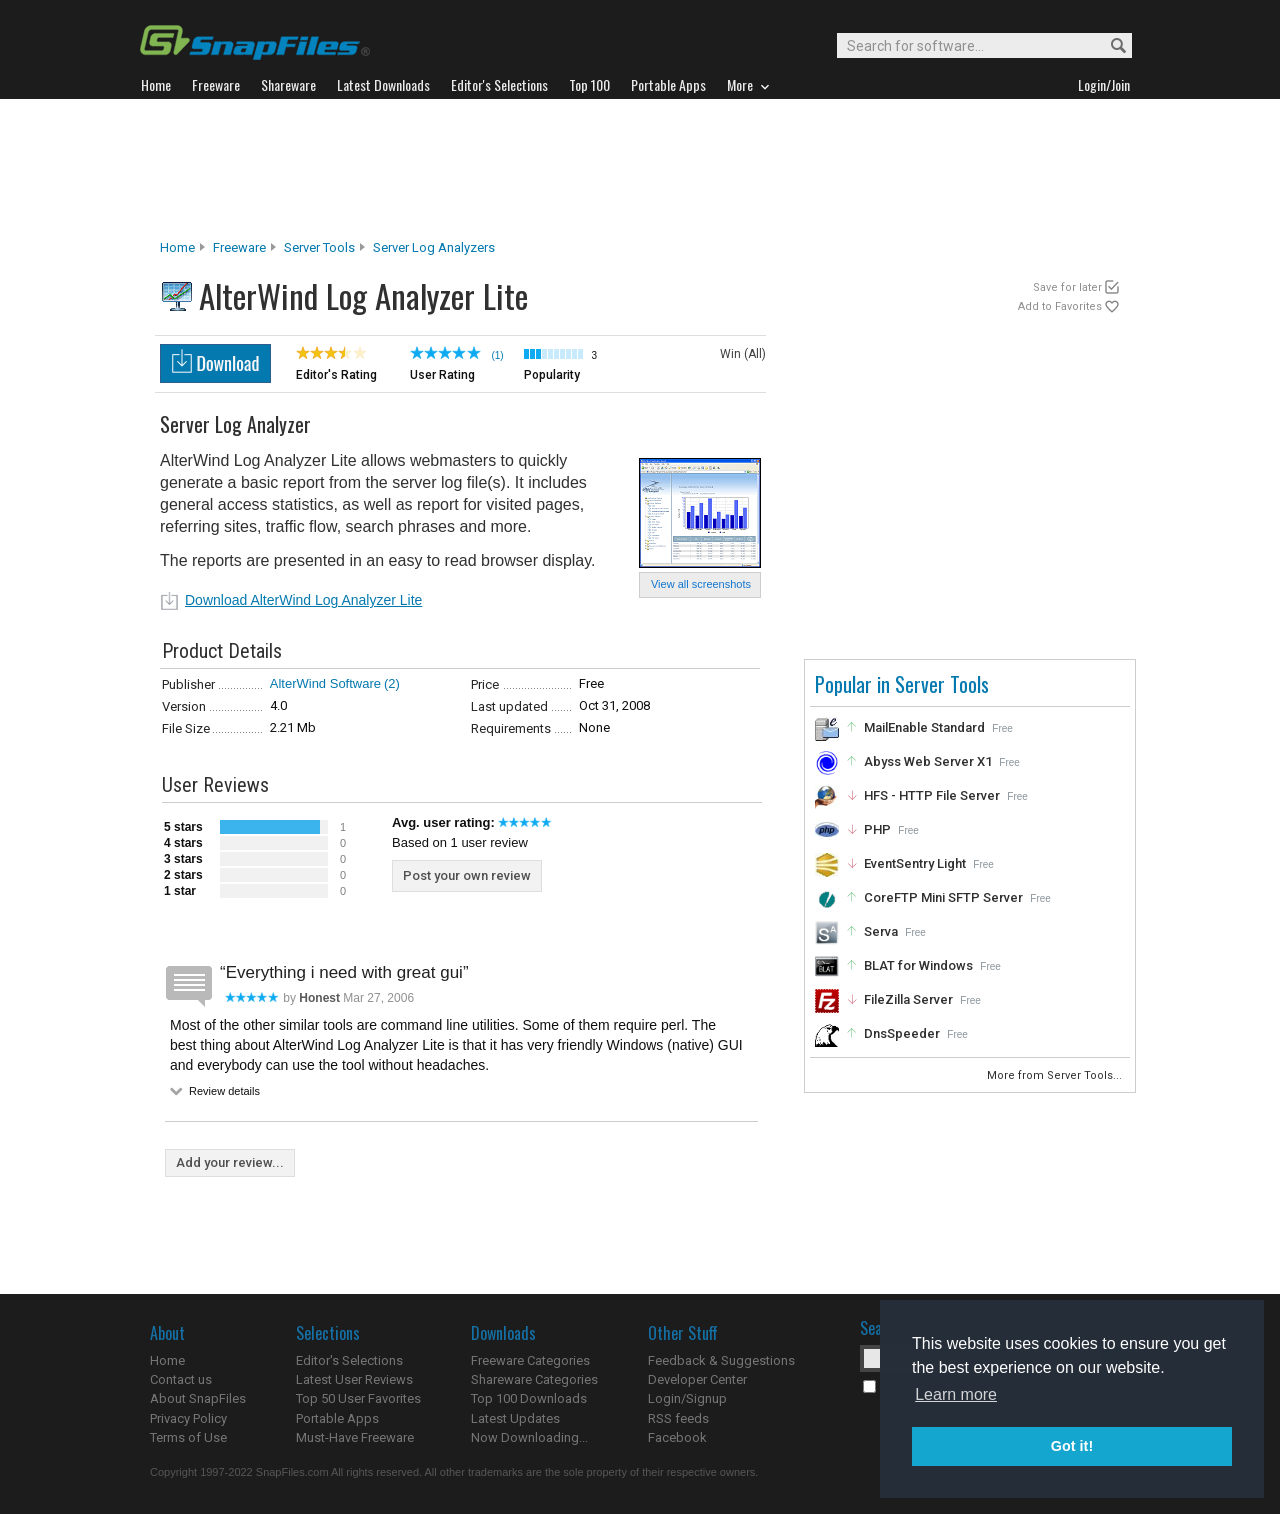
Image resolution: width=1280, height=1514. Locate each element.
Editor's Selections (349, 1360)
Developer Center (697, 1379)
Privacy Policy (188, 1418)
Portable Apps (337, 1418)
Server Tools (319, 247)
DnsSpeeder (902, 1033)
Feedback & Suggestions (721, 1360)
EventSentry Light (915, 863)
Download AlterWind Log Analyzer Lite (303, 600)
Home (177, 247)
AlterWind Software (325, 683)
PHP (877, 829)
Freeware (239, 247)
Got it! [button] (1072, 1446)
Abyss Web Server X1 (928, 761)
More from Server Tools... (1056, 1075)
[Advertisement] (640, 169)
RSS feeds (678, 1418)
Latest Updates (515, 1418)
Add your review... (230, 1162)
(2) (392, 683)
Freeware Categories (530, 1360)
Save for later (1067, 287)
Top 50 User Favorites (358, 1398)
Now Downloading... (529, 1437)
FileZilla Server (908, 999)
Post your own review (467, 875)
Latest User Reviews (354, 1379)
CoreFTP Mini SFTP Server (943, 897)
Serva (881, 931)
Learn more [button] (956, 1394)
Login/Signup (687, 1398)
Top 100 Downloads (529, 1398)
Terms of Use (188, 1437)
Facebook (677, 1437)
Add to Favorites (1060, 306)
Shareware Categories (534, 1379)
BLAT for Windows (918, 965)
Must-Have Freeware (355, 1437)
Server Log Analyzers (434, 247)
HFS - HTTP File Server (932, 795)
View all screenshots (701, 584)
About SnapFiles (198, 1398)
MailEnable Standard (924, 727)
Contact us (181, 1379)
